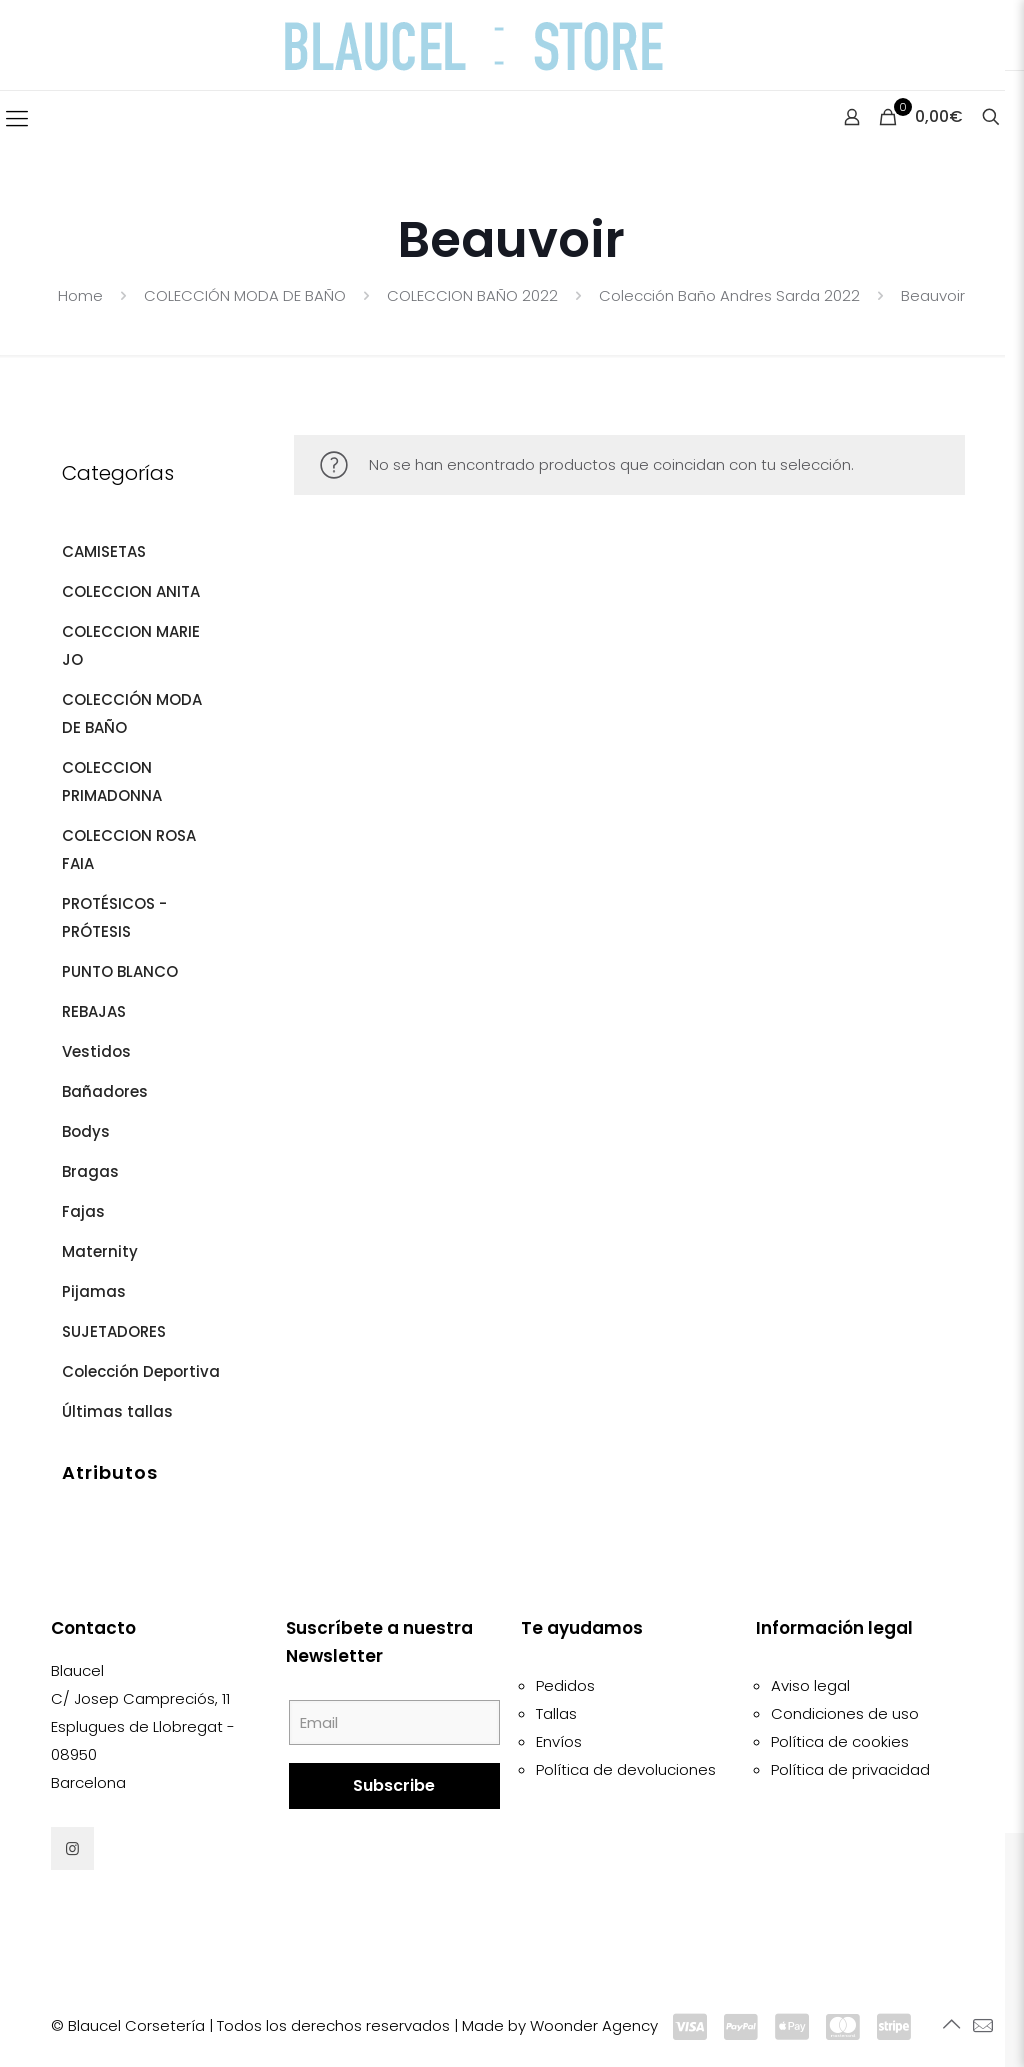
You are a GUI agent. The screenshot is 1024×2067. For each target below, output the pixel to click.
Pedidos (565, 1685)
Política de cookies (840, 1741)
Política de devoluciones (626, 1769)
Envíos (559, 1741)
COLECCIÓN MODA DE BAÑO (245, 295)
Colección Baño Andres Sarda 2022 (729, 295)
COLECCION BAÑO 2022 (472, 295)
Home (80, 295)
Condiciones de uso (845, 1713)
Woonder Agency (594, 2025)
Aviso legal (810, 1685)
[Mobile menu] (17, 119)
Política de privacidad (850, 1769)
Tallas (556, 1713)
